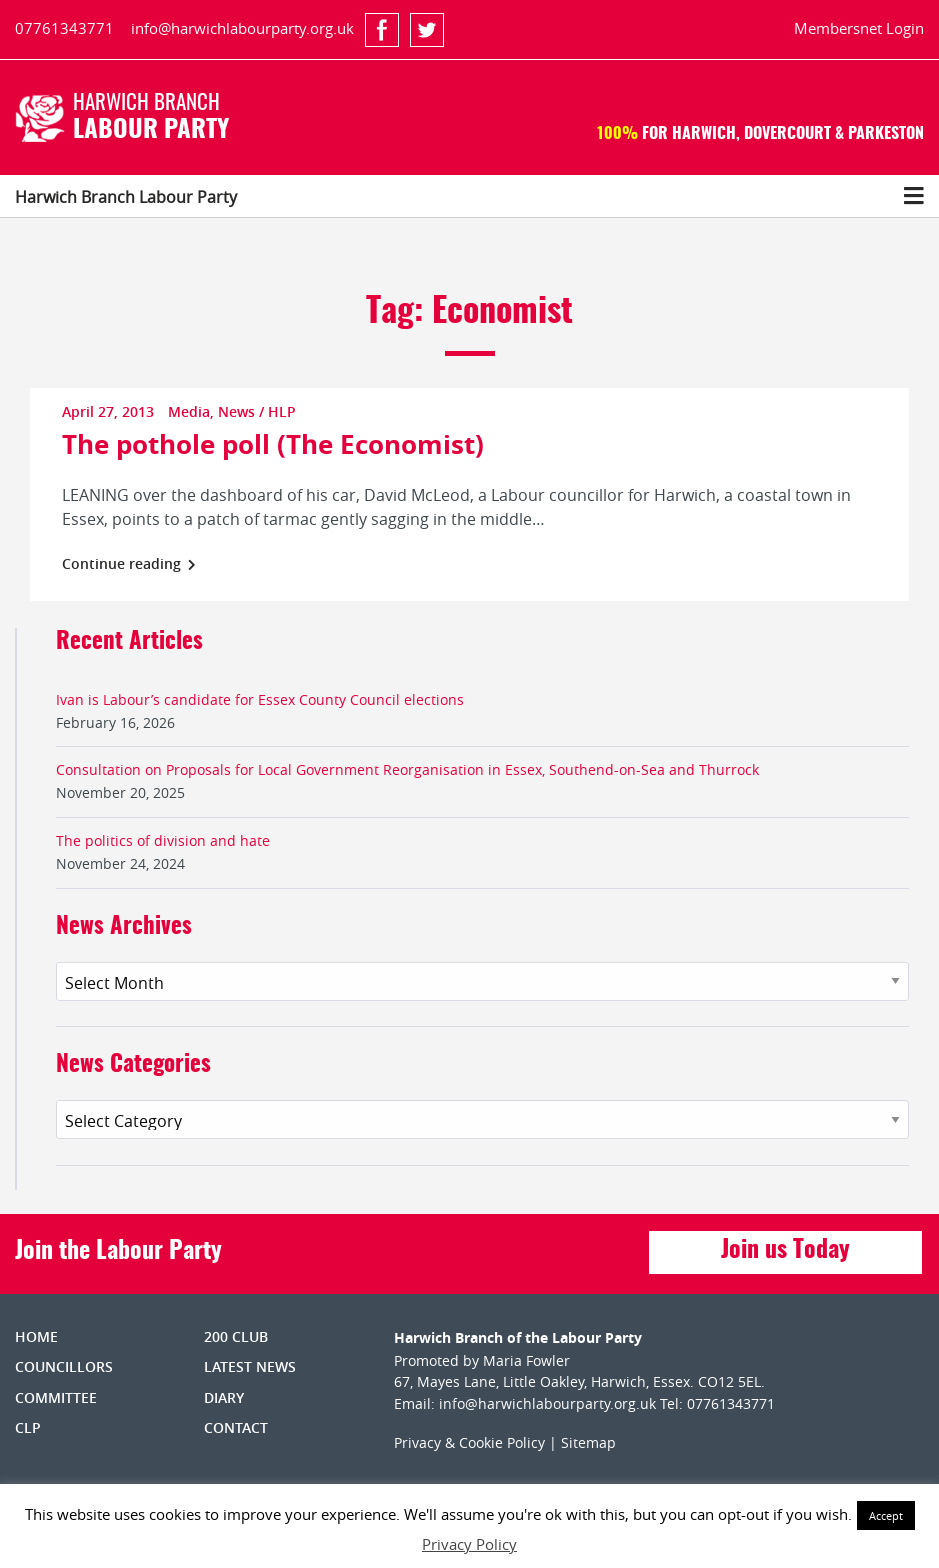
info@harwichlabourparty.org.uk (242, 28)
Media (189, 411)
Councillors (64, 1366)
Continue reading (129, 563)
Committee (56, 1397)
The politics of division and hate (163, 840)
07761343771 (64, 28)
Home (36, 1336)
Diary (224, 1397)
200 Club (236, 1336)
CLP (28, 1427)
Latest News (250, 1366)
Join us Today (785, 1251)
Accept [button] (886, 1515)
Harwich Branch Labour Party (126, 197)
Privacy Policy (469, 1544)
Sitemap (588, 1442)
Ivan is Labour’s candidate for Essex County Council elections (260, 699)
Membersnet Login (859, 28)
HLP (282, 411)
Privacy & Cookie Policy (469, 1442)
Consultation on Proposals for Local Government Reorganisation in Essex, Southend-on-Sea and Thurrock (407, 769)
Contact (236, 1427)
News (236, 411)
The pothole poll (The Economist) (273, 444)
